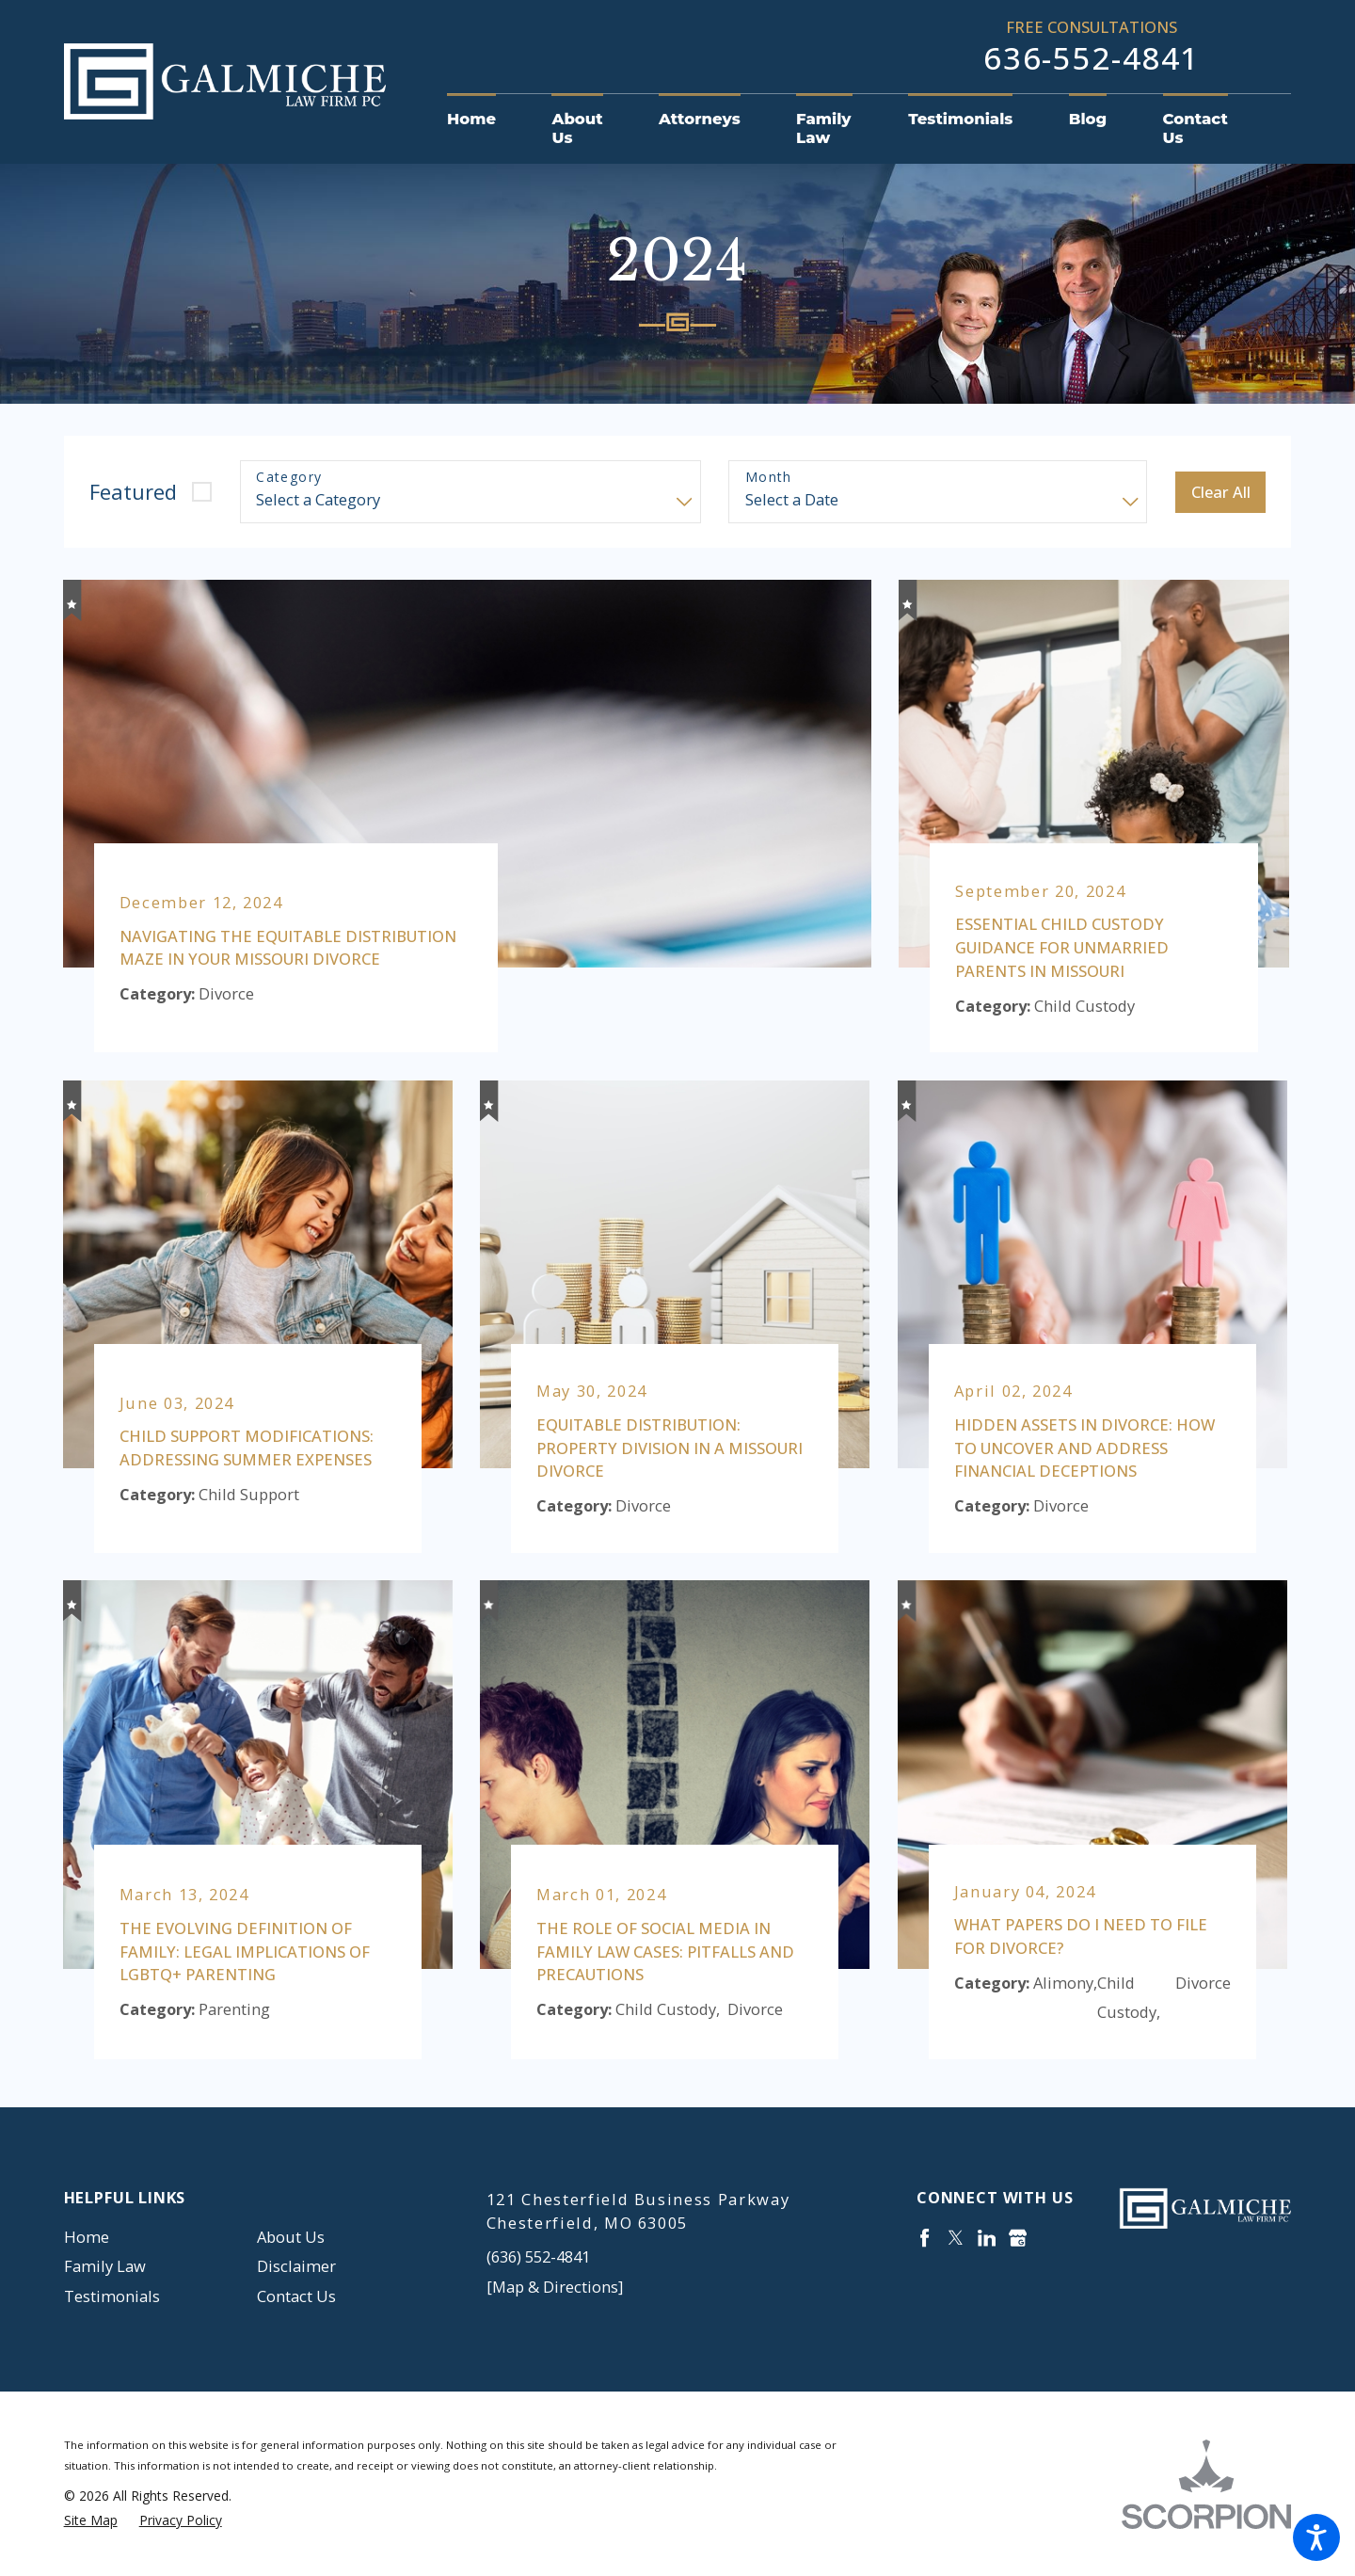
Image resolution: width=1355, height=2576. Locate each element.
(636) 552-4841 (538, 2256)
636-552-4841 (1091, 58)
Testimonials (112, 2296)
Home (86, 2237)
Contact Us (296, 2296)
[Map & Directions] (554, 2286)
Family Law (105, 2266)
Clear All (1221, 492)
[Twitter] (955, 2238)
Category (289, 478)
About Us (291, 2237)
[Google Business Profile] (1018, 2238)
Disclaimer (296, 2266)
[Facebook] (924, 2238)
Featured (133, 491)
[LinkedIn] (987, 2238)
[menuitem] (485, 119)
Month (768, 478)
